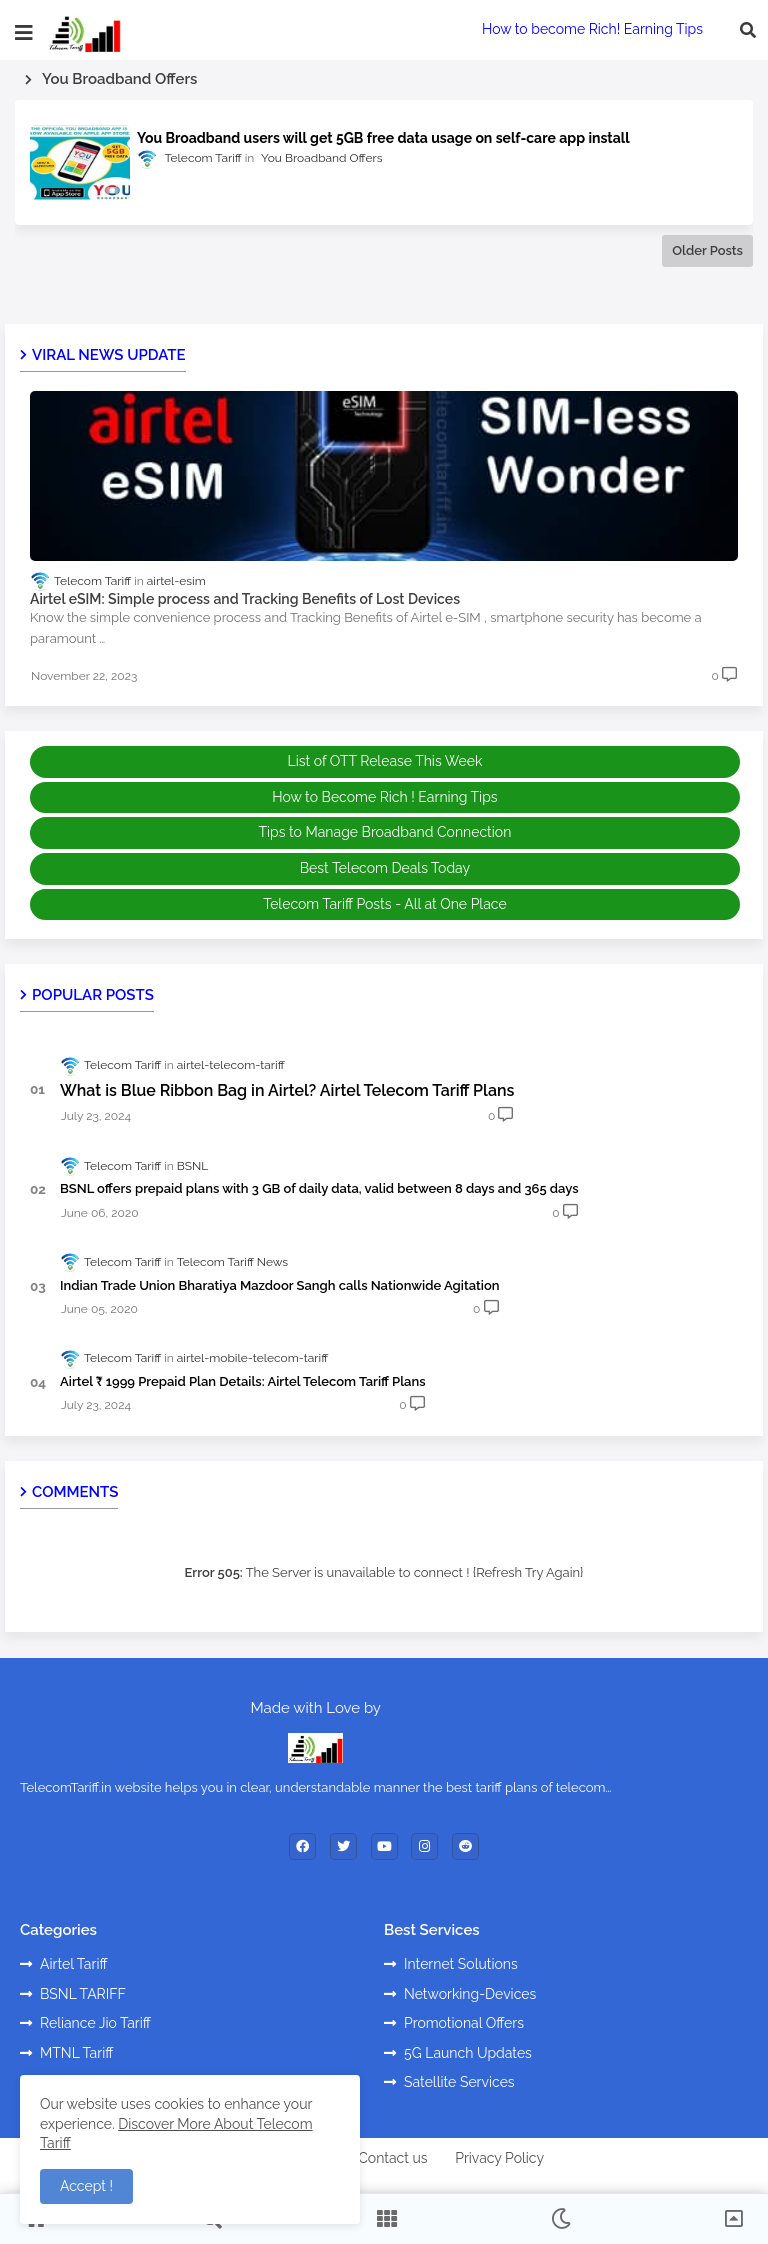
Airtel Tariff (74, 1964)
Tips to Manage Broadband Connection (384, 832)
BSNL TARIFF (83, 1994)
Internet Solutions (461, 1964)
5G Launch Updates (468, 2053)
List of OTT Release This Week (385, 761)
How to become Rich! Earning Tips (592, 29)
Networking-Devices (470, 1994)
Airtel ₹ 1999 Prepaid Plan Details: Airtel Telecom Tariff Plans (243, 1381)
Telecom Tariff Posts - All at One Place (384, 904)
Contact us (392, 2158)
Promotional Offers (464, 2023)
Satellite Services (459, 2082)
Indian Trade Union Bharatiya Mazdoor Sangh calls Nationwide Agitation (280, 1285)
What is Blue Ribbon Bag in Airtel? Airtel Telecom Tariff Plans (287, 1090)
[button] (748, 30)
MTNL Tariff (76, 2053)
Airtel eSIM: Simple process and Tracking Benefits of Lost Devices (245, 599)
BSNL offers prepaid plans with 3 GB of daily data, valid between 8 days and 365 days (319, 1188)
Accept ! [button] (86, 2186)
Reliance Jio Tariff (95, 2023)
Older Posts (707, 250)
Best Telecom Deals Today (385, 868)
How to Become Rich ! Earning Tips (384, 797)
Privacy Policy (499, 2158)
